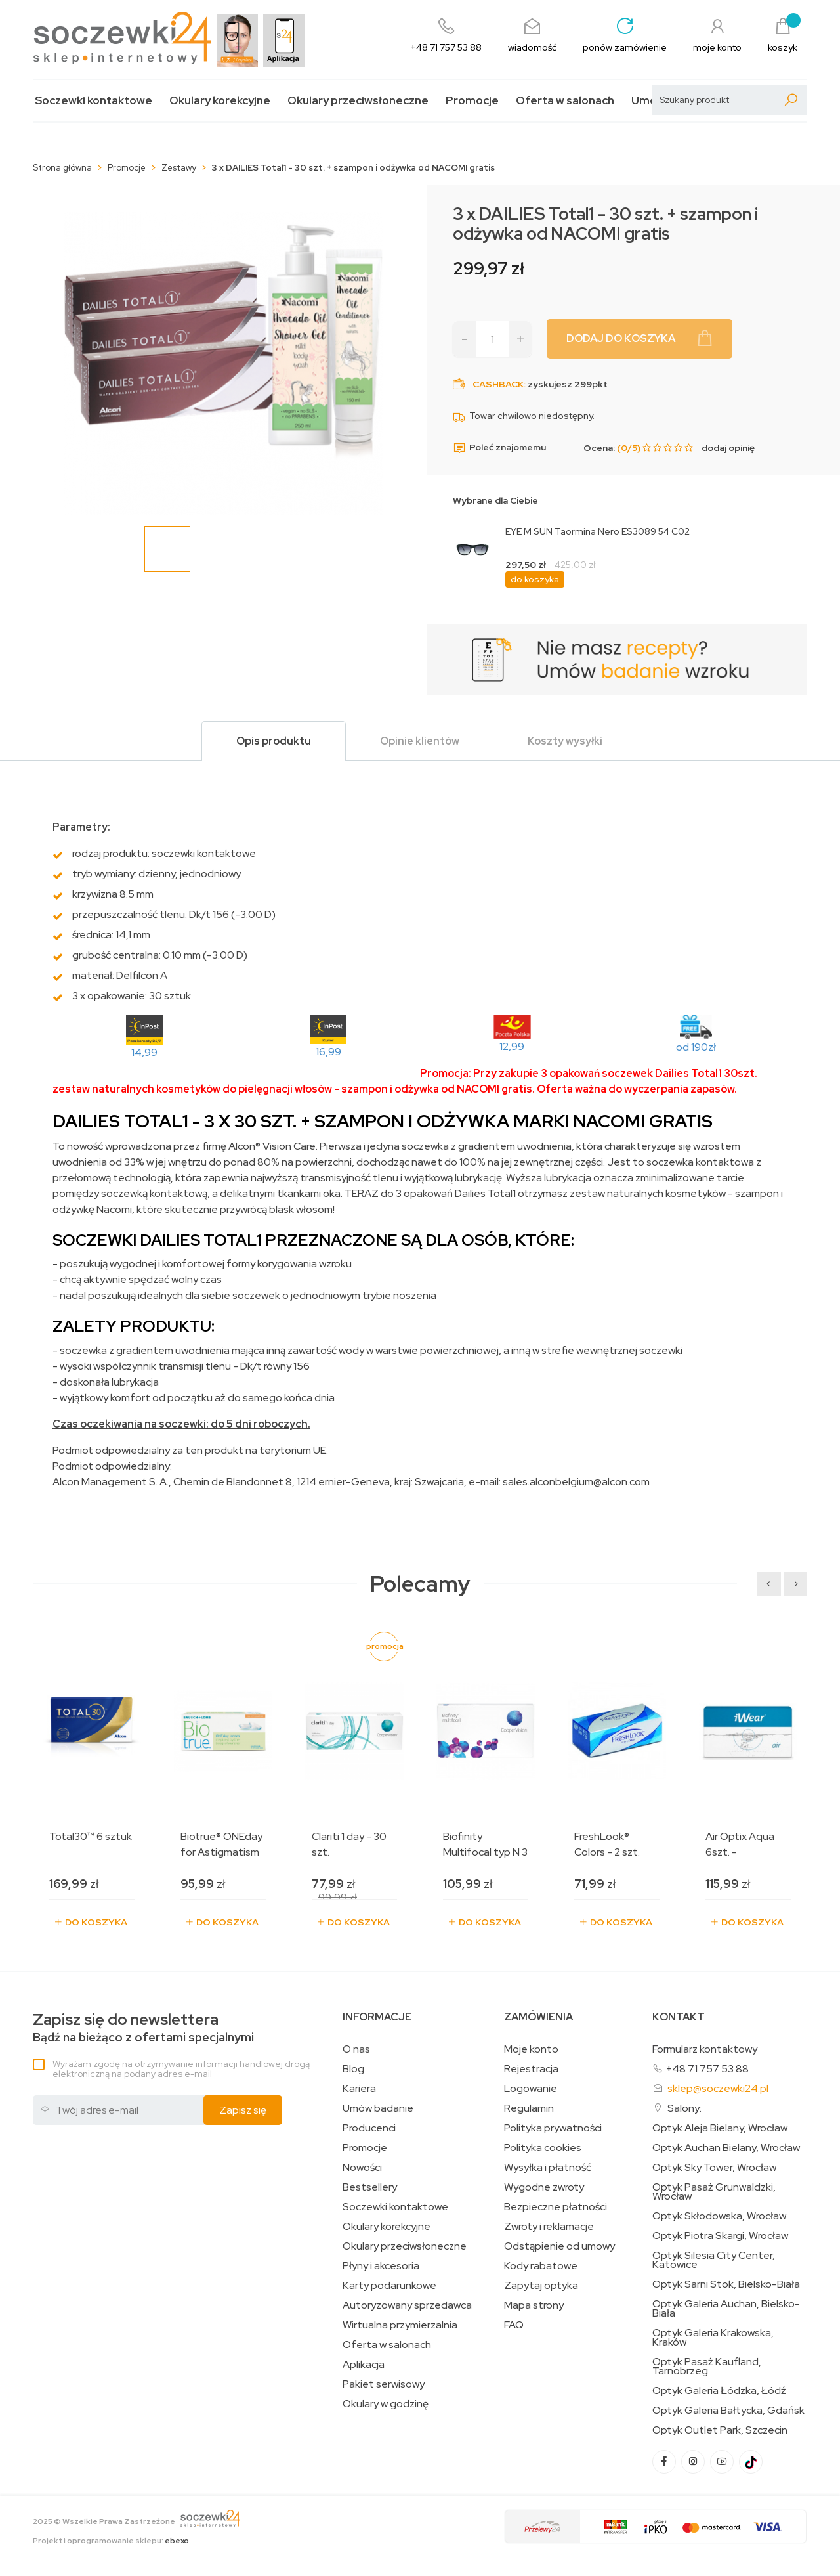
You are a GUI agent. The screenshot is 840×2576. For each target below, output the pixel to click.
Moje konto (531, 2049)
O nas (356, 2049)
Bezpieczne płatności (555, 2207)
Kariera (359, 2088)
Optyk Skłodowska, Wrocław (719, 2216)
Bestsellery (370, 2187)
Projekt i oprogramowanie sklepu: (111, 2540)
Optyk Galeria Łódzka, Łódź (719, 2390)
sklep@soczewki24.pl (717, 2088)
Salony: (684, 2108)
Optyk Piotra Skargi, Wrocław (720, 2235)
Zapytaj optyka (541, 2285)
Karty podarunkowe (389, 2285)
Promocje (472, 100)
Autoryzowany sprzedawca (407, 2305)
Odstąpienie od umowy (559, 2246)
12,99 (511, 1046)
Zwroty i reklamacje (549, 2226)
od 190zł (696, 1047)
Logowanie (530, 2088)
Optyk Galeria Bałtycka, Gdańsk (728, 2410)
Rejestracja (531, 2069)
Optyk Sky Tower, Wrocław (714, 2167)
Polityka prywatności (553, 2128)
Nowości (362, 2167)
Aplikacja (364, 2364)
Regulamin (529, 2108)
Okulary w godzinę (386, 2404)
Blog (353, 2069)
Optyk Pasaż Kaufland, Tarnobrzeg (706, 2366)
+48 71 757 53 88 (707, 2069)
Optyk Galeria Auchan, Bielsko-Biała (726, 2309)
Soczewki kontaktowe (93, 100)
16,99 (328, 1052)
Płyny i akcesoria (381, 2266)
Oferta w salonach (565, 100)
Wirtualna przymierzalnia (400, 2325)
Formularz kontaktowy (704, 2049)
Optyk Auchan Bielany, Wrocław (726, 2147)
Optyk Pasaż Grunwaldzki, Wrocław (714, 2192)
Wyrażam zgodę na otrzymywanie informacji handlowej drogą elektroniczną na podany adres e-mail (181, 2069)
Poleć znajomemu (499, 447)
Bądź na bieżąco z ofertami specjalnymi (143, 2028)
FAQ (514, 2325)
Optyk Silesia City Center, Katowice (713, 2260)
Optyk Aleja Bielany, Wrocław (720, 2128)
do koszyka (535, 579)
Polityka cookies (542, 2147)
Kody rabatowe (541, 2266)
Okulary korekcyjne (219, 100)
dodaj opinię (728, 448)
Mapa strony (534, 2305)
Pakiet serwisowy (384, 2384)
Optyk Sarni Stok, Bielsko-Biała (726, 2284)
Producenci (369, 2128)
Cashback (498, 384)
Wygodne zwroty (544, 2187)
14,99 (144, 1052)
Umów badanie (378, 2108)
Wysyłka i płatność (547, 2167)
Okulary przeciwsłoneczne (357, 100)
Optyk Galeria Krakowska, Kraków (713, 2337)
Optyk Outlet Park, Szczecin (720, 2430)
